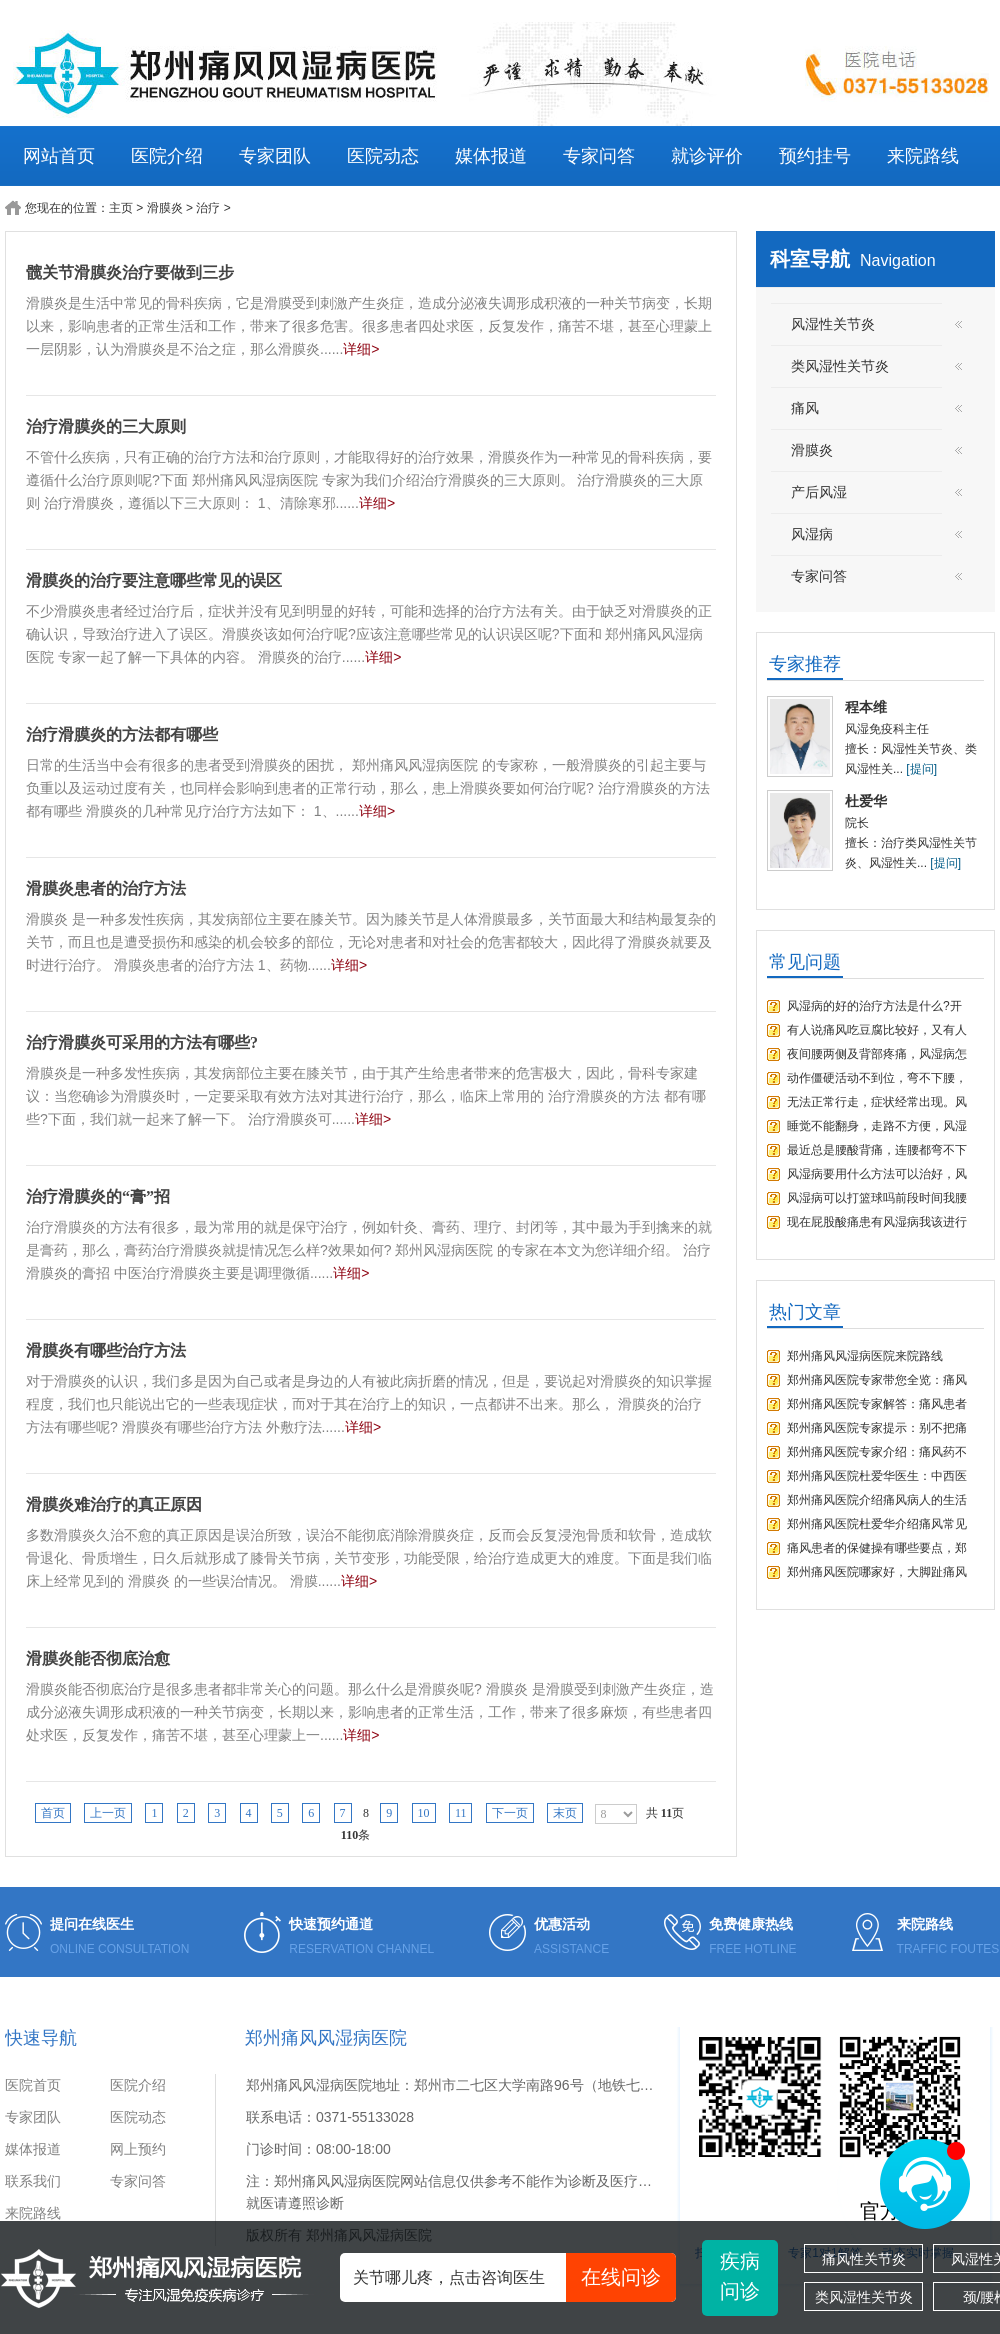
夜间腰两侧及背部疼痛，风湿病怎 (877, 1054)
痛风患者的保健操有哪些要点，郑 (877, 1548)
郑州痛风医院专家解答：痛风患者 (877, 1404)
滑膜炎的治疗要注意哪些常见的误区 (154, 580)
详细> (361, 349)
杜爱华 (866, 801)
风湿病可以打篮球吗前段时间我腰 (877, 1198)
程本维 (866, 707)
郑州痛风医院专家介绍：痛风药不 (877, 1452)
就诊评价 (707, 156)
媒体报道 (491, 156)
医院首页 (33, 2085)
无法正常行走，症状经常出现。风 (877, 1102)
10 (424, 1813)
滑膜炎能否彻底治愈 (98, 1658)
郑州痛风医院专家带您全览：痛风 (877, 1380)
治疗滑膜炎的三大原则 (106, 426)
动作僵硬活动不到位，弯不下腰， (877, 1078)
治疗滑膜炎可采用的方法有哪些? (142, 1042)
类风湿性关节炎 (864, 2297)
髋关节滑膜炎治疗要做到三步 (130, 272)
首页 (53, 1813)
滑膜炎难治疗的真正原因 (114, 1504)
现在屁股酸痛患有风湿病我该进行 (877, 1222)
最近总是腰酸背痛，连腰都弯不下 (877, 1150)
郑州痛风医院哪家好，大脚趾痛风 (877, 1572)
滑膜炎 (165, 208)
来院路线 (923, 156)
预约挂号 (815, 156)
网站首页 (59, 156)
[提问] (921, 769)
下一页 (510, 1813)
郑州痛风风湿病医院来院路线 (865, 1356)
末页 (565, 1813)
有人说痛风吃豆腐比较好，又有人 (877, 1030)
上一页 (108, 1813)
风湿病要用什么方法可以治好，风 (877, 1174)
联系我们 (33, 2181)
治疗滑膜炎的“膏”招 (98, 1196)
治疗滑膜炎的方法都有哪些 (122, 734)
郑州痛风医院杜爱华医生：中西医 (877, 1476)
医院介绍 (167, 156)
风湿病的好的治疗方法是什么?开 (874, 1006)
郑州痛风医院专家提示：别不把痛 (877, 1428)
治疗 (208, 208)
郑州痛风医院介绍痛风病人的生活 (877, 1500)
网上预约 (138, 2149)
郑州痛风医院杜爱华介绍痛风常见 (877, 1524)
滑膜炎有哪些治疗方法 (106, 1350)
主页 (121, 208)
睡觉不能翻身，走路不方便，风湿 (877, 1126)
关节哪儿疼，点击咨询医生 (514, 2277)
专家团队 (275, 156)
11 (461, 1813)
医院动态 (383, 156)
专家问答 (599, 156)
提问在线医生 (92, 1924)
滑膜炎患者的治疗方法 (106, 888)
